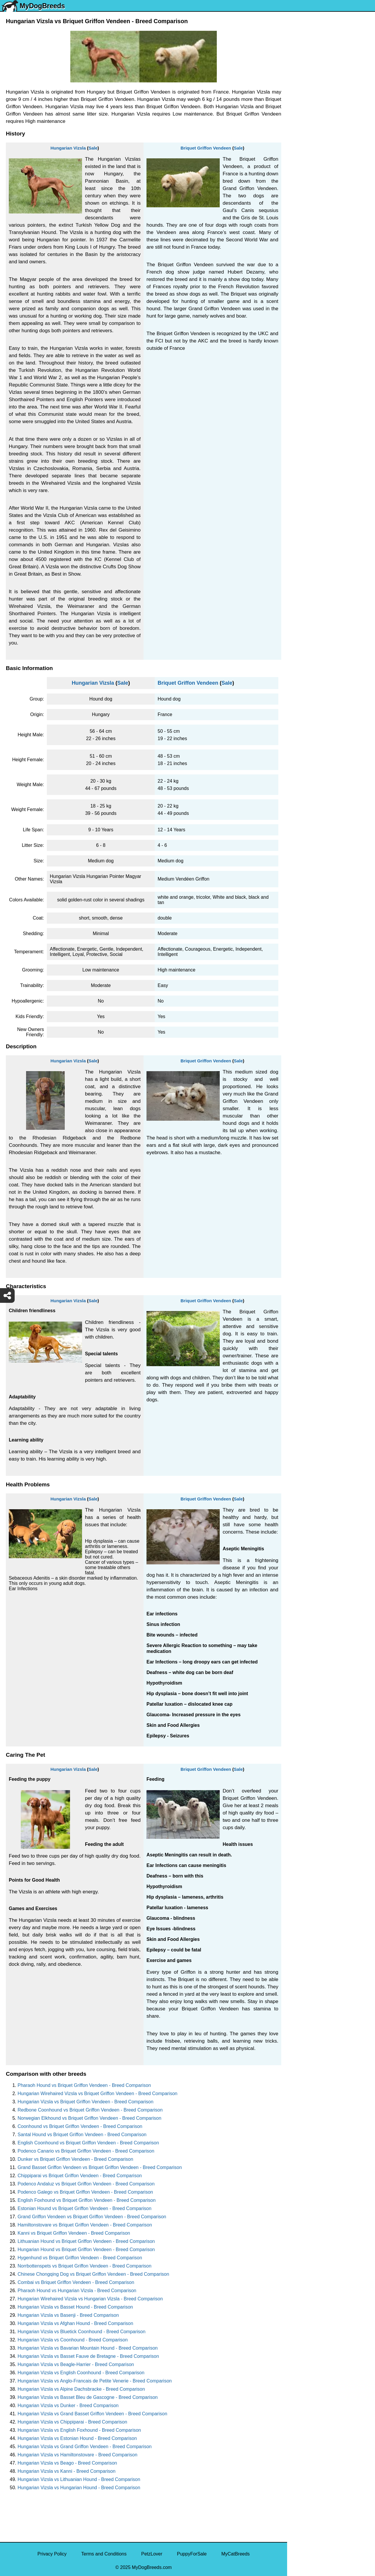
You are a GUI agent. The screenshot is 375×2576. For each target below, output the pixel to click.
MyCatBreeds (235, 2553)
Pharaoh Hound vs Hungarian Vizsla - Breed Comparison (77, 2290)
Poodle (298, 306)
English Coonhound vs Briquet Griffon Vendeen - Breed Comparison (88, 2142)
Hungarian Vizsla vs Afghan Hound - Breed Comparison (75, 2323)
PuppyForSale (192, 2553)
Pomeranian (303, 121)
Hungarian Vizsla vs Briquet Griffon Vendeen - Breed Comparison (86, 2101)
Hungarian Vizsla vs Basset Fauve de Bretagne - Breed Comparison (88, 2356)
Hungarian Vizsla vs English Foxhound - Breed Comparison (79, 2430)
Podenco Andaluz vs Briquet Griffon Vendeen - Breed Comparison (86, 2183)
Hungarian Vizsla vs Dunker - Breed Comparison (68, 2405)
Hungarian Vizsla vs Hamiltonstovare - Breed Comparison (77, 2454)
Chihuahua (302, 207)
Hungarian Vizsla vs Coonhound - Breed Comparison (73, 2339)
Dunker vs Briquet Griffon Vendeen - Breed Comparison (75, 2159)
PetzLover (151, 2553)
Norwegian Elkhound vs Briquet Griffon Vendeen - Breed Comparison (89, 2118)
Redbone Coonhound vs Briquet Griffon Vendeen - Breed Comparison (90, 2109)
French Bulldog (307, 133)
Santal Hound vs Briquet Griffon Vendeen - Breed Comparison (82, 2134)
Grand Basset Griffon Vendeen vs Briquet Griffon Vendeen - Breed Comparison (100, 2167)
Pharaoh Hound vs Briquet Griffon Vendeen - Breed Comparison (84, 2085)
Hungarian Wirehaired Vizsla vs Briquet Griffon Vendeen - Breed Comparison (97, 2093)
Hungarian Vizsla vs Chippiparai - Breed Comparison (72, 2421)
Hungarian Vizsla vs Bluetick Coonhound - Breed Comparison (81, 2331)
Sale (93, 147)
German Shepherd (310, 170)
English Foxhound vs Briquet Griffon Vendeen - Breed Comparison (87, 2200)
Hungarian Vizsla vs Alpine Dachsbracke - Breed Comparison (81, 2389)
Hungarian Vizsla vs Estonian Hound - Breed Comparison (77, 2438)
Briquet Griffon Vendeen (205, 147)
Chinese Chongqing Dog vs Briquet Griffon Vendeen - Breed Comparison (93, 2274)
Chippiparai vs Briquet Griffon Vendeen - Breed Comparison (80, 2175)
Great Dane (303, 293)
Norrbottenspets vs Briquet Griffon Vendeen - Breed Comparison (84, 2265)
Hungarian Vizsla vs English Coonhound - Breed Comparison (81, 2372)
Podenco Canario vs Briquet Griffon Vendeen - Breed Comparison (86, 2150)
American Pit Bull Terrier (316, 257)
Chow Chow (303, 281)
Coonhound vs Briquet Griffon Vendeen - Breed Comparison (80, 2126)
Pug (295, 158)
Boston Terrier (305, 220)
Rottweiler (301, 195)
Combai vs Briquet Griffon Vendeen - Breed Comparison (76, 2282)
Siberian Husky (307, 84)
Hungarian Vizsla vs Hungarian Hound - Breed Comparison (79, 2487)
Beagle (298, 269)
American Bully (306, 232)
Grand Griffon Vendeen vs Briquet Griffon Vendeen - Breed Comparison (92, 2216)
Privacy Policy (52, 2553)
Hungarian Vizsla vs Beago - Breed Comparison (67, 2462)
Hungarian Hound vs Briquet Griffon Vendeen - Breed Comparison (86, 2249)
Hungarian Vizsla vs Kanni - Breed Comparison (66, 2471)
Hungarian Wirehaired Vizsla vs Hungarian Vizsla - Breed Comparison (90, 2298)
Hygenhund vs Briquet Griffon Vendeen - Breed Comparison (80, 2257)
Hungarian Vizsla (68, 147)
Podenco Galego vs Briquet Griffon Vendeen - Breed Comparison (85, 2192)
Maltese (299, 146)
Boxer (297, 244)
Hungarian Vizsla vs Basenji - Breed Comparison (68, 2315)
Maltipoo (299, 318)
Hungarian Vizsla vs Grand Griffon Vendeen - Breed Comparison (84, 2446)
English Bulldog (307, 109)
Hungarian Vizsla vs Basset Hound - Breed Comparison (75, 2306)
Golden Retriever (308, 183)
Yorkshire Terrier (308, 96)
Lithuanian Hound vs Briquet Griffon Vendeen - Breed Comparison (86, 2241)
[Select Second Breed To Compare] (331, 43)
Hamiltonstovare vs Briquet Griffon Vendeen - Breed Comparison (85, 2224)
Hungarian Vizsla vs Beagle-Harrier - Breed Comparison (76, 2364)
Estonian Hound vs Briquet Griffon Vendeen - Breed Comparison (84, 2208)
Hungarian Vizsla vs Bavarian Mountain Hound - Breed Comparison (88, 2348)
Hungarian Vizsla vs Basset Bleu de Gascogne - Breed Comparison (88, 2397)
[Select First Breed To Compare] (331, 31)
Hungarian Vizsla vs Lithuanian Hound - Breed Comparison (79, 2479)
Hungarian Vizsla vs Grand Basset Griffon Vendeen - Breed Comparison (92, 2413)
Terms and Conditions (104, 2553)
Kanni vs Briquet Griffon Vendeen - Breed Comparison (74, 2233)
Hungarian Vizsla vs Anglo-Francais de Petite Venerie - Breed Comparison (95, 2380)
